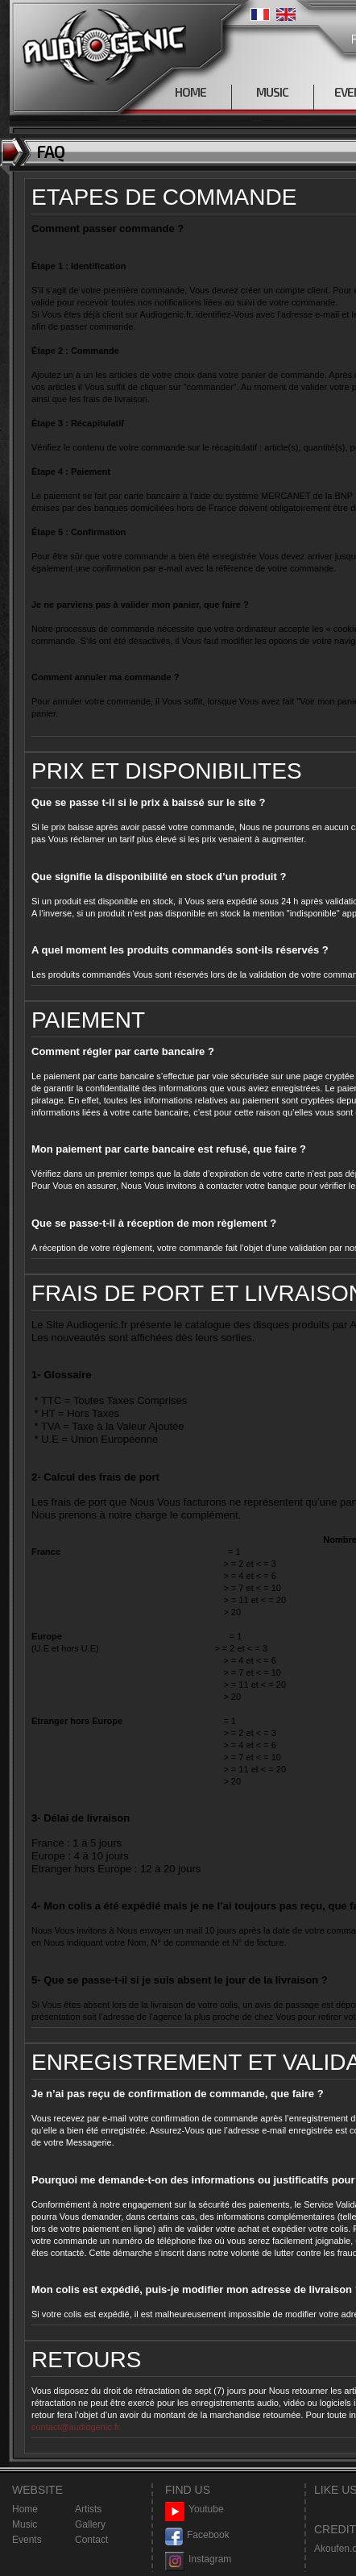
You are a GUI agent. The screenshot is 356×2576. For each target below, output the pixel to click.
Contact (91, 2539)
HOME (190, 92)
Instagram (198, 2559)
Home (25, 2509)
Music (24, 2524)
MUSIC (272, 92)
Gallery (90, 2524)
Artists (88, 2509)
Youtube (194, 2509)
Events (27, 2539)
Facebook (197, 2535)
